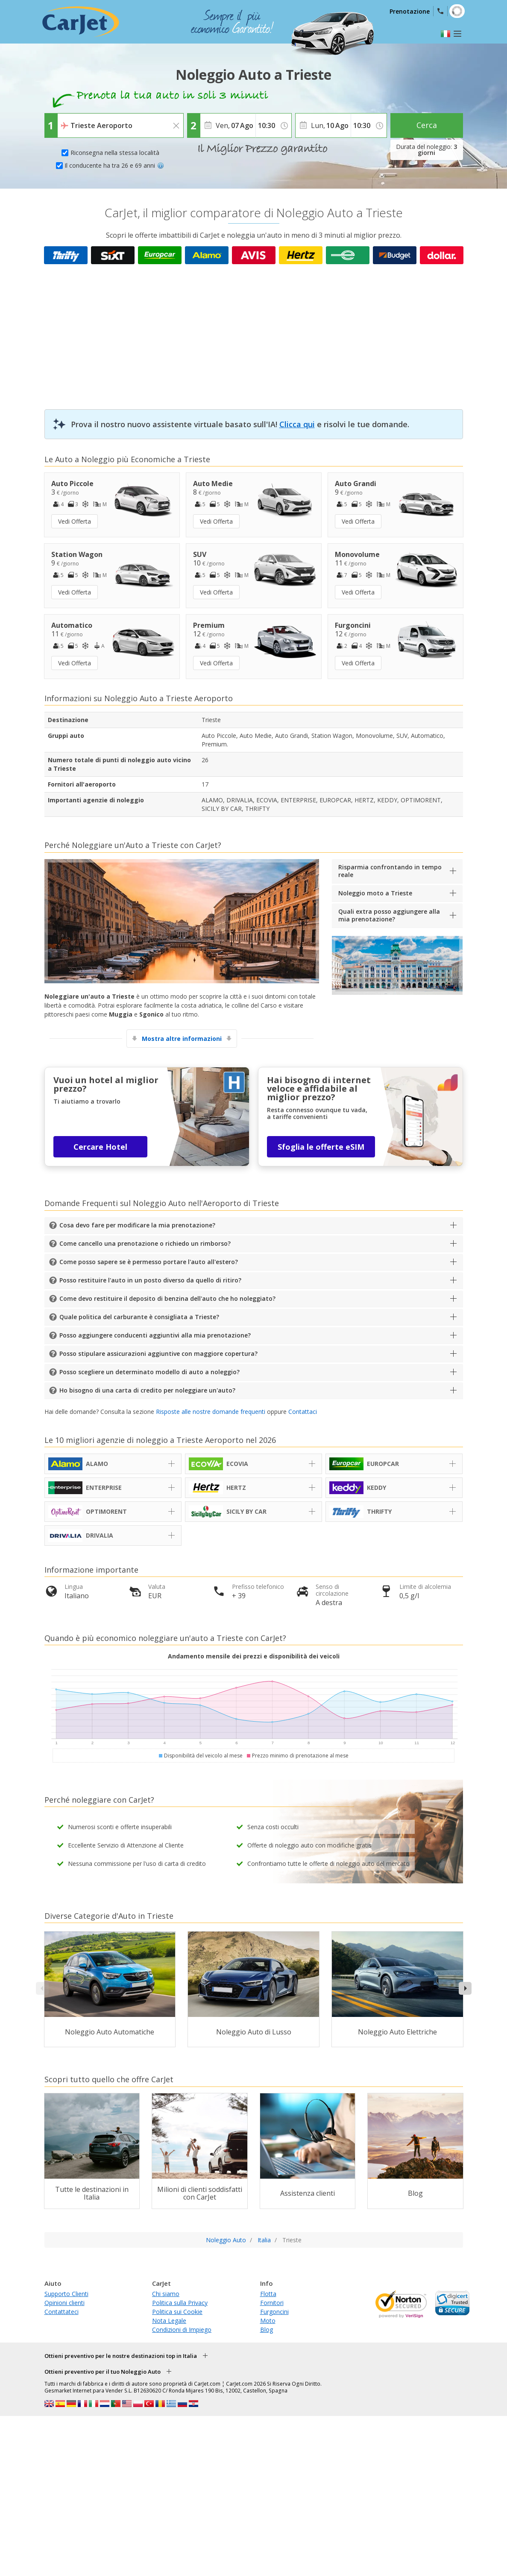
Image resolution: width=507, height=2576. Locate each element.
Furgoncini (274, 2312)
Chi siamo (165, 2294)
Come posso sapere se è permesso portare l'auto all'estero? (148, 1262)
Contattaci (302, 1411)
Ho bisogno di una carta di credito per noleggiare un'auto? (147, 1390)
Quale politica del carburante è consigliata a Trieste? (139, 1317)
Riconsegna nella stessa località (114, 153)
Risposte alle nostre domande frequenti (210, 1411)
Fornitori (272, 2303)
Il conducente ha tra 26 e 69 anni (114, 165)
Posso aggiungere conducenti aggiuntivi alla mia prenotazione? (155, 1335)
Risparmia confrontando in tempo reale (390, 871)
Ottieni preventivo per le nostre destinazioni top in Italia (120, 2356)
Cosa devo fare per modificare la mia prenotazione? (137, 1225)
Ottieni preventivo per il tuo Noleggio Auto (102, 2371)
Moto (267, 2321)
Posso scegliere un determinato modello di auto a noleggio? (149, 1372)
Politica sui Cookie (177, 2312)
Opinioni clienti (64, 2303)
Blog (266, 2329)
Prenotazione (410, 11)
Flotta (268, 2294)
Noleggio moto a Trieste (375, 893)
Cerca (426, 125)
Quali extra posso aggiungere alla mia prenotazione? (389, 915)
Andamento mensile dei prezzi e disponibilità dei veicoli (254, 1656)
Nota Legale (169, 2321)
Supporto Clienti (66, 2294)
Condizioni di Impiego (181, 2329)
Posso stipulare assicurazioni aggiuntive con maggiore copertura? (158, 1353)
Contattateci (61, 2312)
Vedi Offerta (74, 521)
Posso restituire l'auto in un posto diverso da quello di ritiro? (150, 1280)
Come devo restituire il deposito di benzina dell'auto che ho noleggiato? (167, 1298)
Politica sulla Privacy (180, 2303)
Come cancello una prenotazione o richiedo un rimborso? (145, 1243)
